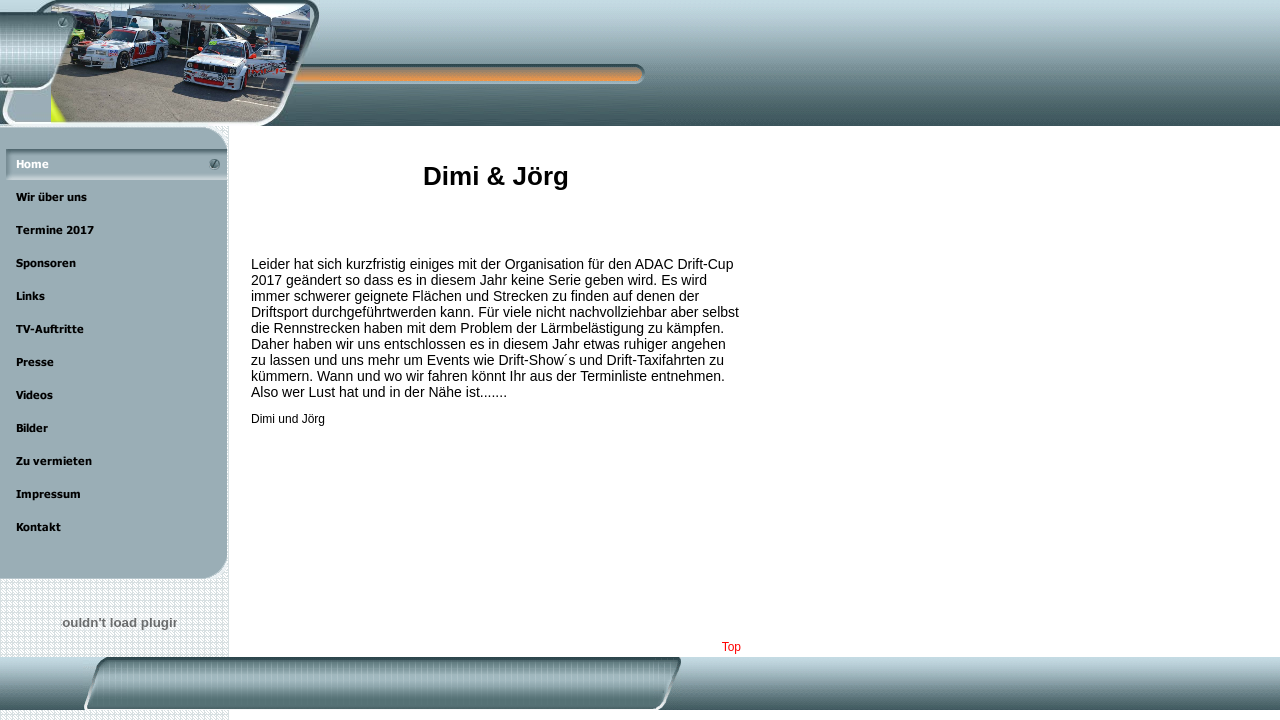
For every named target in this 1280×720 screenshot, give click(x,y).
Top (731, 647)
